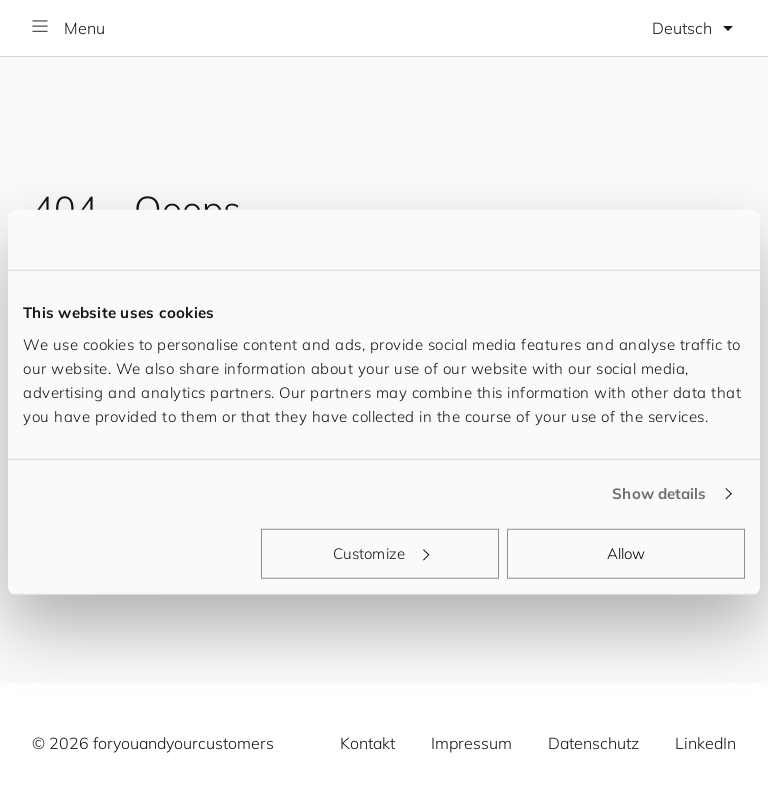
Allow (626, 552)
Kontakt (367, 743)
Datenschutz (593, 743)
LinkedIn (705, 743)
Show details (659, 493)
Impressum (471, 743)
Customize (381, 552)
